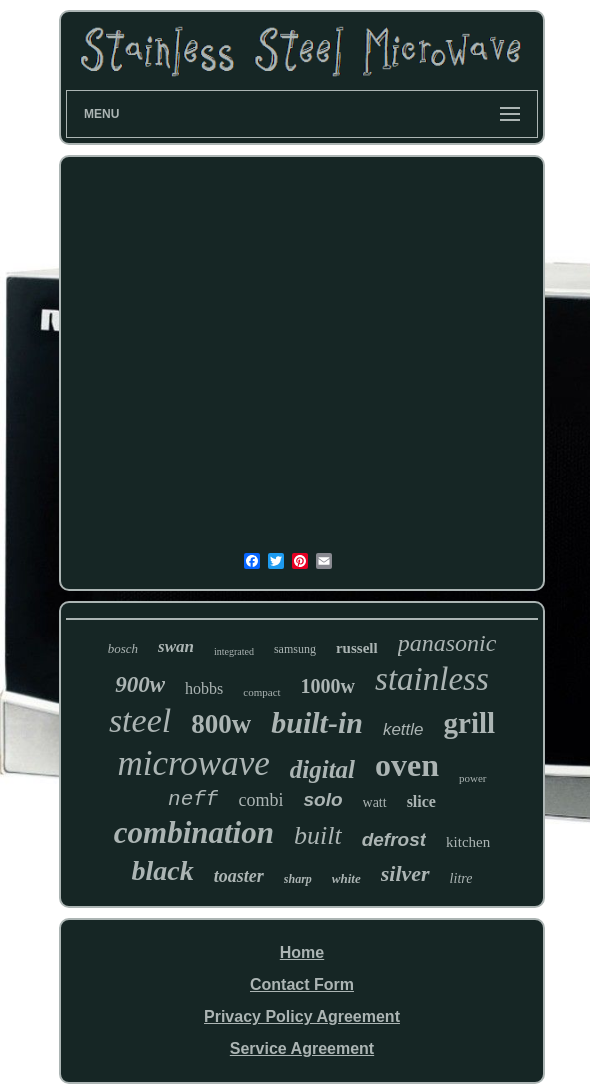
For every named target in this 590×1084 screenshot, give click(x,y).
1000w (328, 686)
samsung (295, 649)
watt (375, 802)
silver (405, 873)
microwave (193, 763)
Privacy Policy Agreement (302, 1016)
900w (140, 684)
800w (221, 724)
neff (193, 799)
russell (357, 648)
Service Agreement (302, 1048)
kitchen (468, 842)
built (318, 835)
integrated (234, 651)
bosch (123, 648)
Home (302, 952)
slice (421, 801)
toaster (239, 876)
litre (461, 878)
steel (140, 720)
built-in (317, 722)
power (473, 778)
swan (176, 646)
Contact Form (302, 984)
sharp (298, 879)
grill (470, 723)
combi (260, 800)
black (163, 870)
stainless (432, 679)
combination (194, 832)
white (346, 878)
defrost (394, 839)
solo (322, 799)
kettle (403, 729)
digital (322, 769)
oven (407, 765)
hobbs (204, 688)
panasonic (447, 643)
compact (261, 692)
